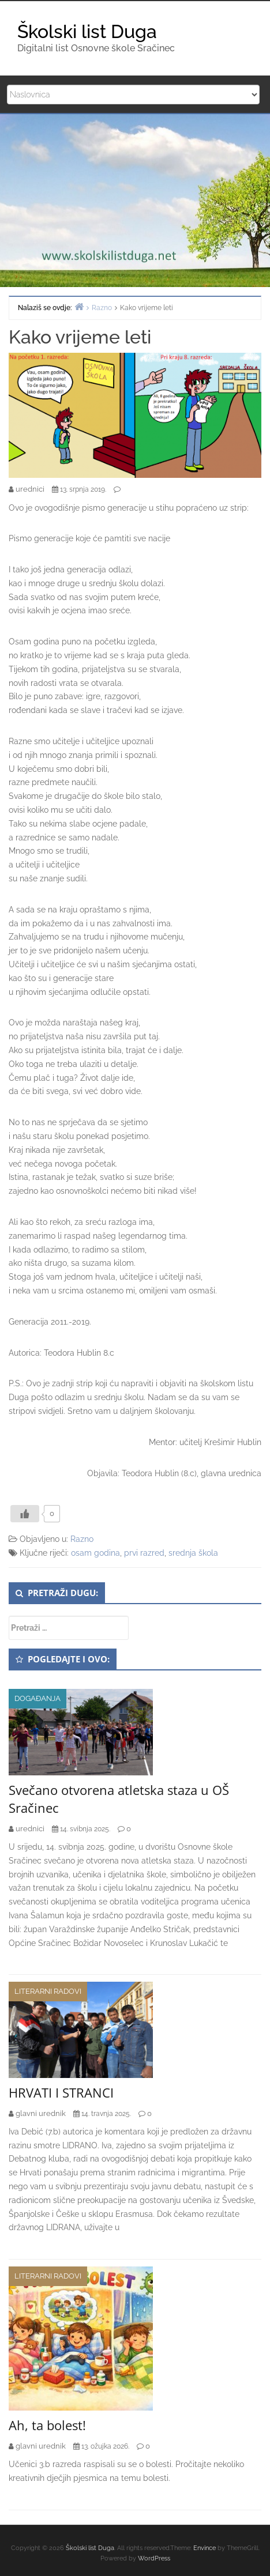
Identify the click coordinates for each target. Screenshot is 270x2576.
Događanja (37, 1698)
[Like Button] (24, 1513)
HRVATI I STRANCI (61, 2092)
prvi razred (144, 1552)
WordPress (154, 2558)
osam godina (95, 1552)
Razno (81, 1539)
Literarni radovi (47, 1991)
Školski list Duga (87, 31)
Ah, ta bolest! (47, 2425)
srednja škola (193, 1552)
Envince (204, 2548)
